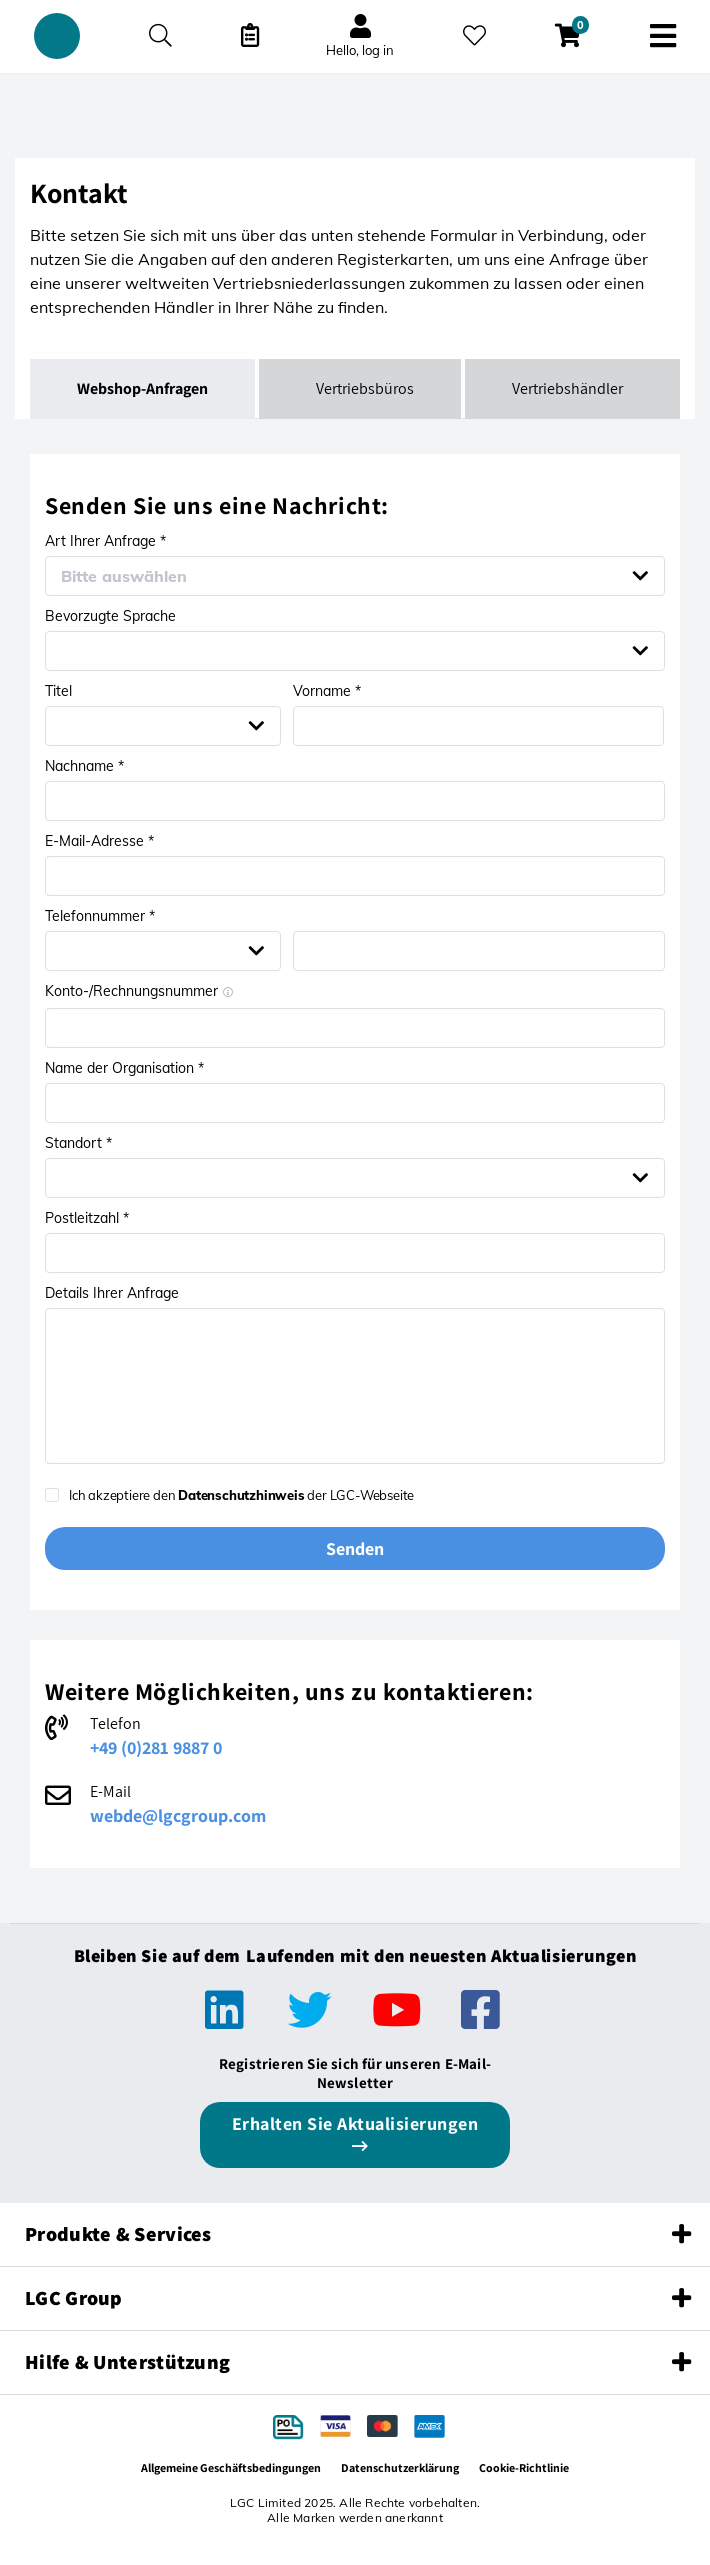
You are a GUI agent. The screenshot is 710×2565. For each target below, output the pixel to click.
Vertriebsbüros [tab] (365, 388)
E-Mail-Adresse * (99, 841)
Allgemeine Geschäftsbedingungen (231, 2467)
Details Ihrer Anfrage (112, 1293)
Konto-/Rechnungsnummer (139, 991)
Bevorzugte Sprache (110, 616)
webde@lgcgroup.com (178, 1815)
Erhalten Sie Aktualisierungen (355, 2123)
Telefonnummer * (100, 916)
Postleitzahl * (87, 1218)
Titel (58, 691)
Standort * (78, 1143)
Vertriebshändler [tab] (567, 388)
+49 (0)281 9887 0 (156, 1747)
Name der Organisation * (124, 1068)
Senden (355, 1548)
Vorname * (327, 691)
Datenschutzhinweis (241, 1495)
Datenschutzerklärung (400, 2467)
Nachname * (84, 766)
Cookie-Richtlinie (524, 2467)
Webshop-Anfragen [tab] (142, 388)
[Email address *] (355, 876)
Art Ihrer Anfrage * (105, 541)
